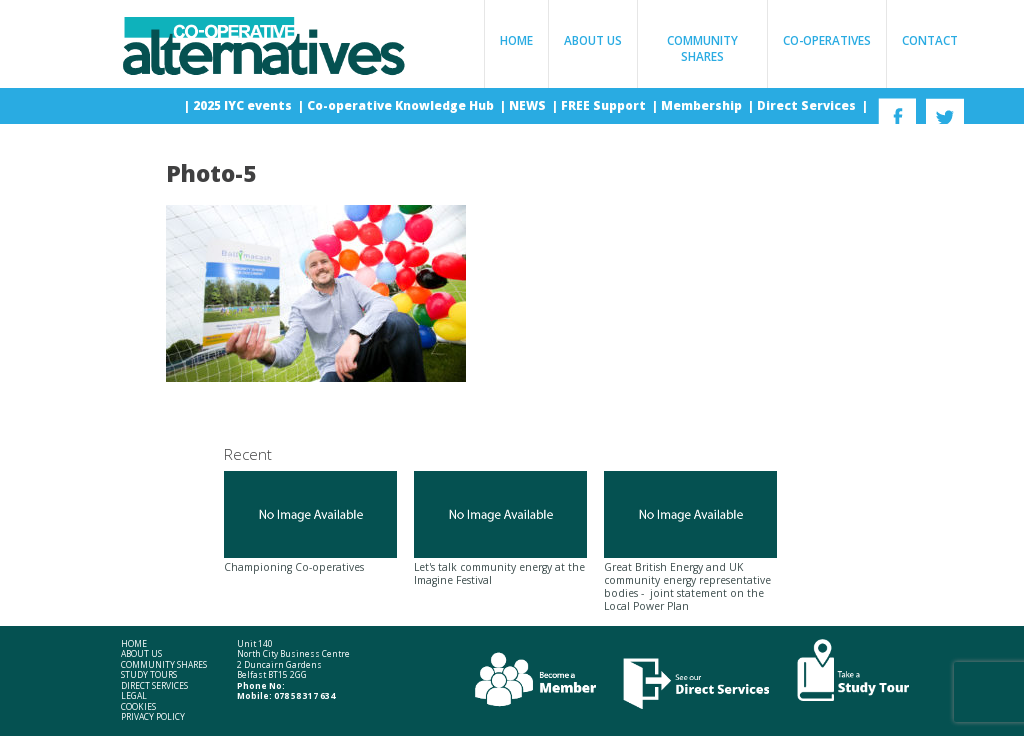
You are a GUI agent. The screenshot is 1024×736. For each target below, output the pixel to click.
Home (516, 40)
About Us (593, 40)
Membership (703, 105)
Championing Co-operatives (310, 522)
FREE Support (605, 105)
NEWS (529, 105)
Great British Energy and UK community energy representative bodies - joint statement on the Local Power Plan (690, 541)
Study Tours (149, 675)
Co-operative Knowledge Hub (402, 105)
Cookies (138, 707)
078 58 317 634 (304, 695)
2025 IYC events (244, 105)
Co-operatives (827, 40)
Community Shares (702, 48)
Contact (930, 40)
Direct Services (808, 105)
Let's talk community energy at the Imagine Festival (500, 528)
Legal (134, 696)
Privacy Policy (153, 717)
